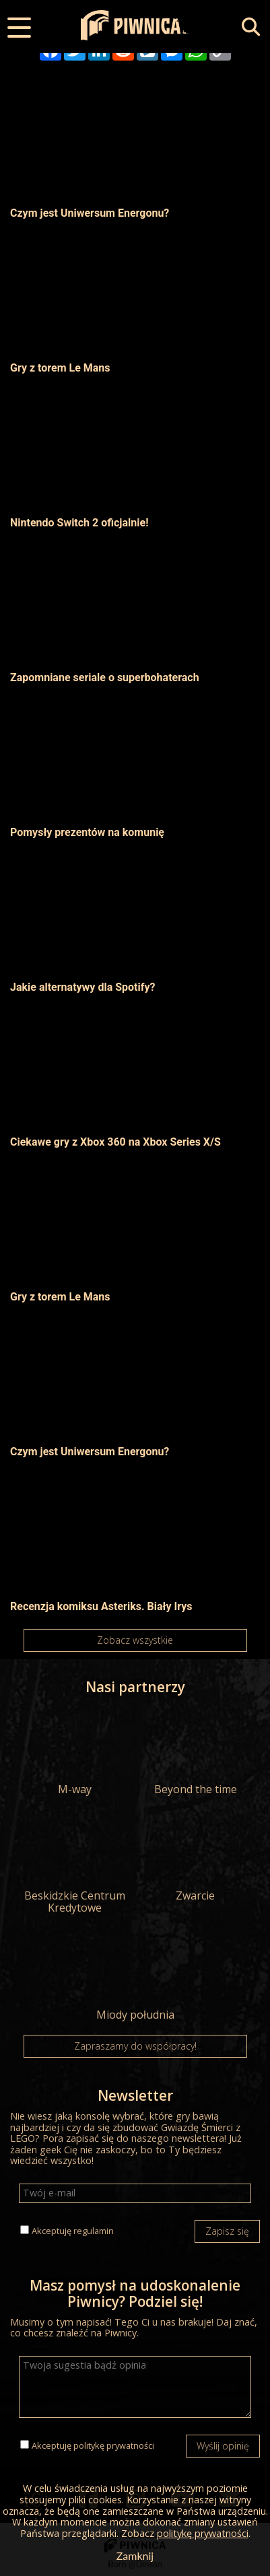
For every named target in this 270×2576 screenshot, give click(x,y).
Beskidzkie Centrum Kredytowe (74, 1864)
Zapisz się (227, 2231)
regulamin (93, 2231)
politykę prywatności (113, 2445)
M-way (74, 1752)
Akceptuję (73, 2231)
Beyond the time (195, 1752)
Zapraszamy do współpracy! (135, 2046)
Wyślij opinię (223, 2445)
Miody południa (135, 1978)
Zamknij (135, 2555)
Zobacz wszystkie (135, 1640)
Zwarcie (195, 1858)
